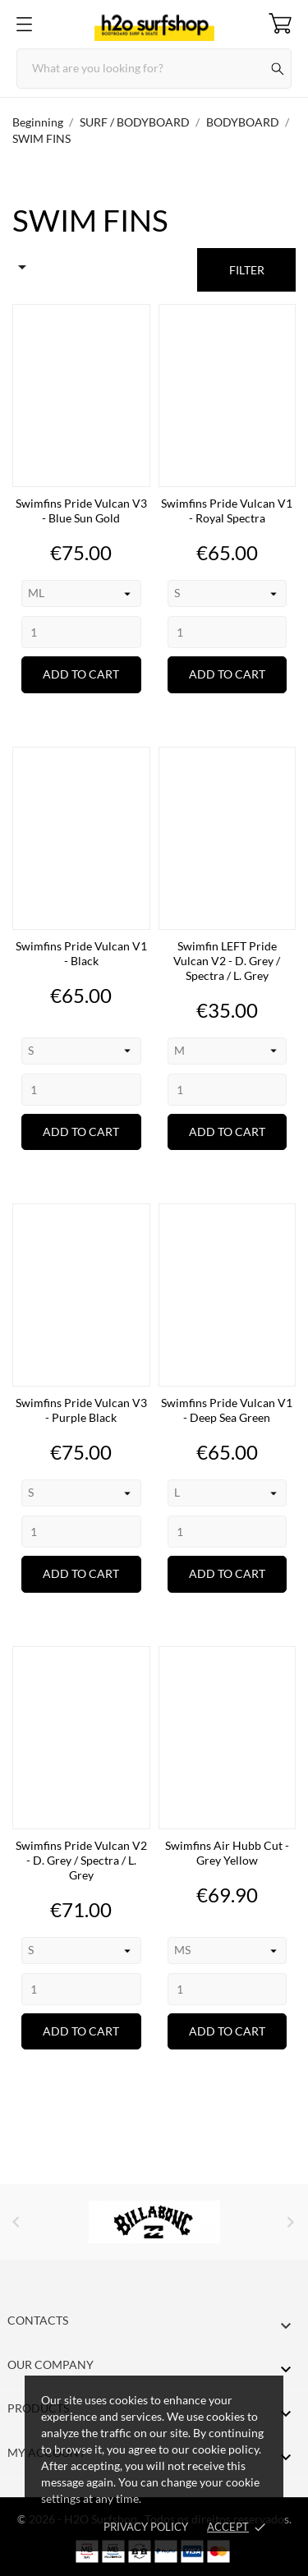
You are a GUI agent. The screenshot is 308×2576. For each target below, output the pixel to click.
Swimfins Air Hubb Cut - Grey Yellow (227, 1852)
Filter (246, 270)
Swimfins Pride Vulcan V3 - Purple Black (81, 1410)
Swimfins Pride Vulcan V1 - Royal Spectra (226, 510)
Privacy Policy (145, 2526)
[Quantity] (81, 632)
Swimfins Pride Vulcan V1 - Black (81, 953)
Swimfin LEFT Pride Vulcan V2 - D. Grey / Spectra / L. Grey (226, 960)
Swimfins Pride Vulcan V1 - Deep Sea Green (226, 1410)
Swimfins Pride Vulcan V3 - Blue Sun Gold (81, 510)
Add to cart (81, 674)
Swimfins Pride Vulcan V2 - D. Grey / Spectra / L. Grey (81, 1860)
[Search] (154, 68)
